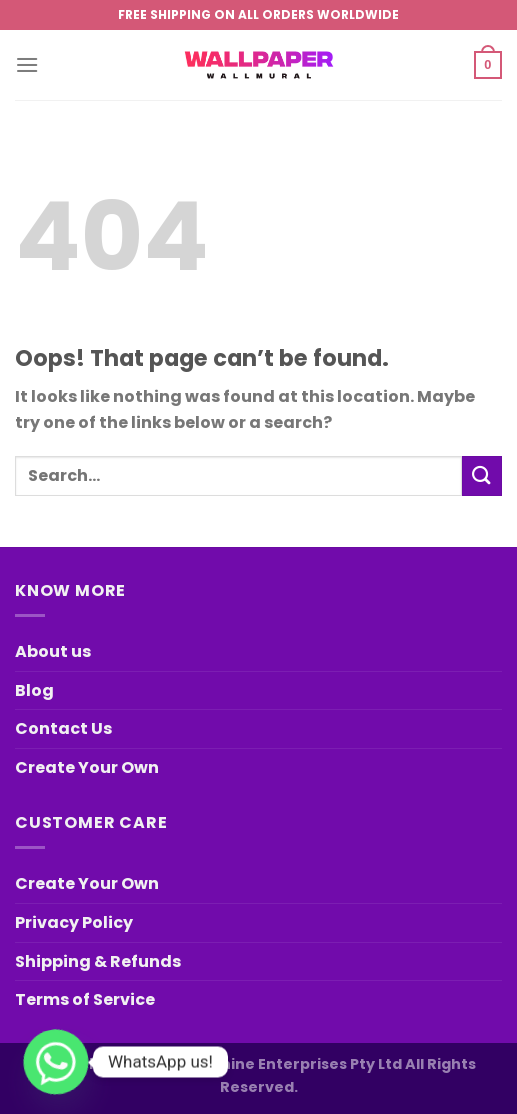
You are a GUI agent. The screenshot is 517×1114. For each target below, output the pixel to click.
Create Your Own (87, 767)
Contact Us (63, 728)
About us (53, 651)
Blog (34, 690)
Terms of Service (85, 999)
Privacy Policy (74, 922)
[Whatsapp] (56, 1062)
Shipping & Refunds (98, 961)
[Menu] (27, 64)
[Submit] (482, 475)
